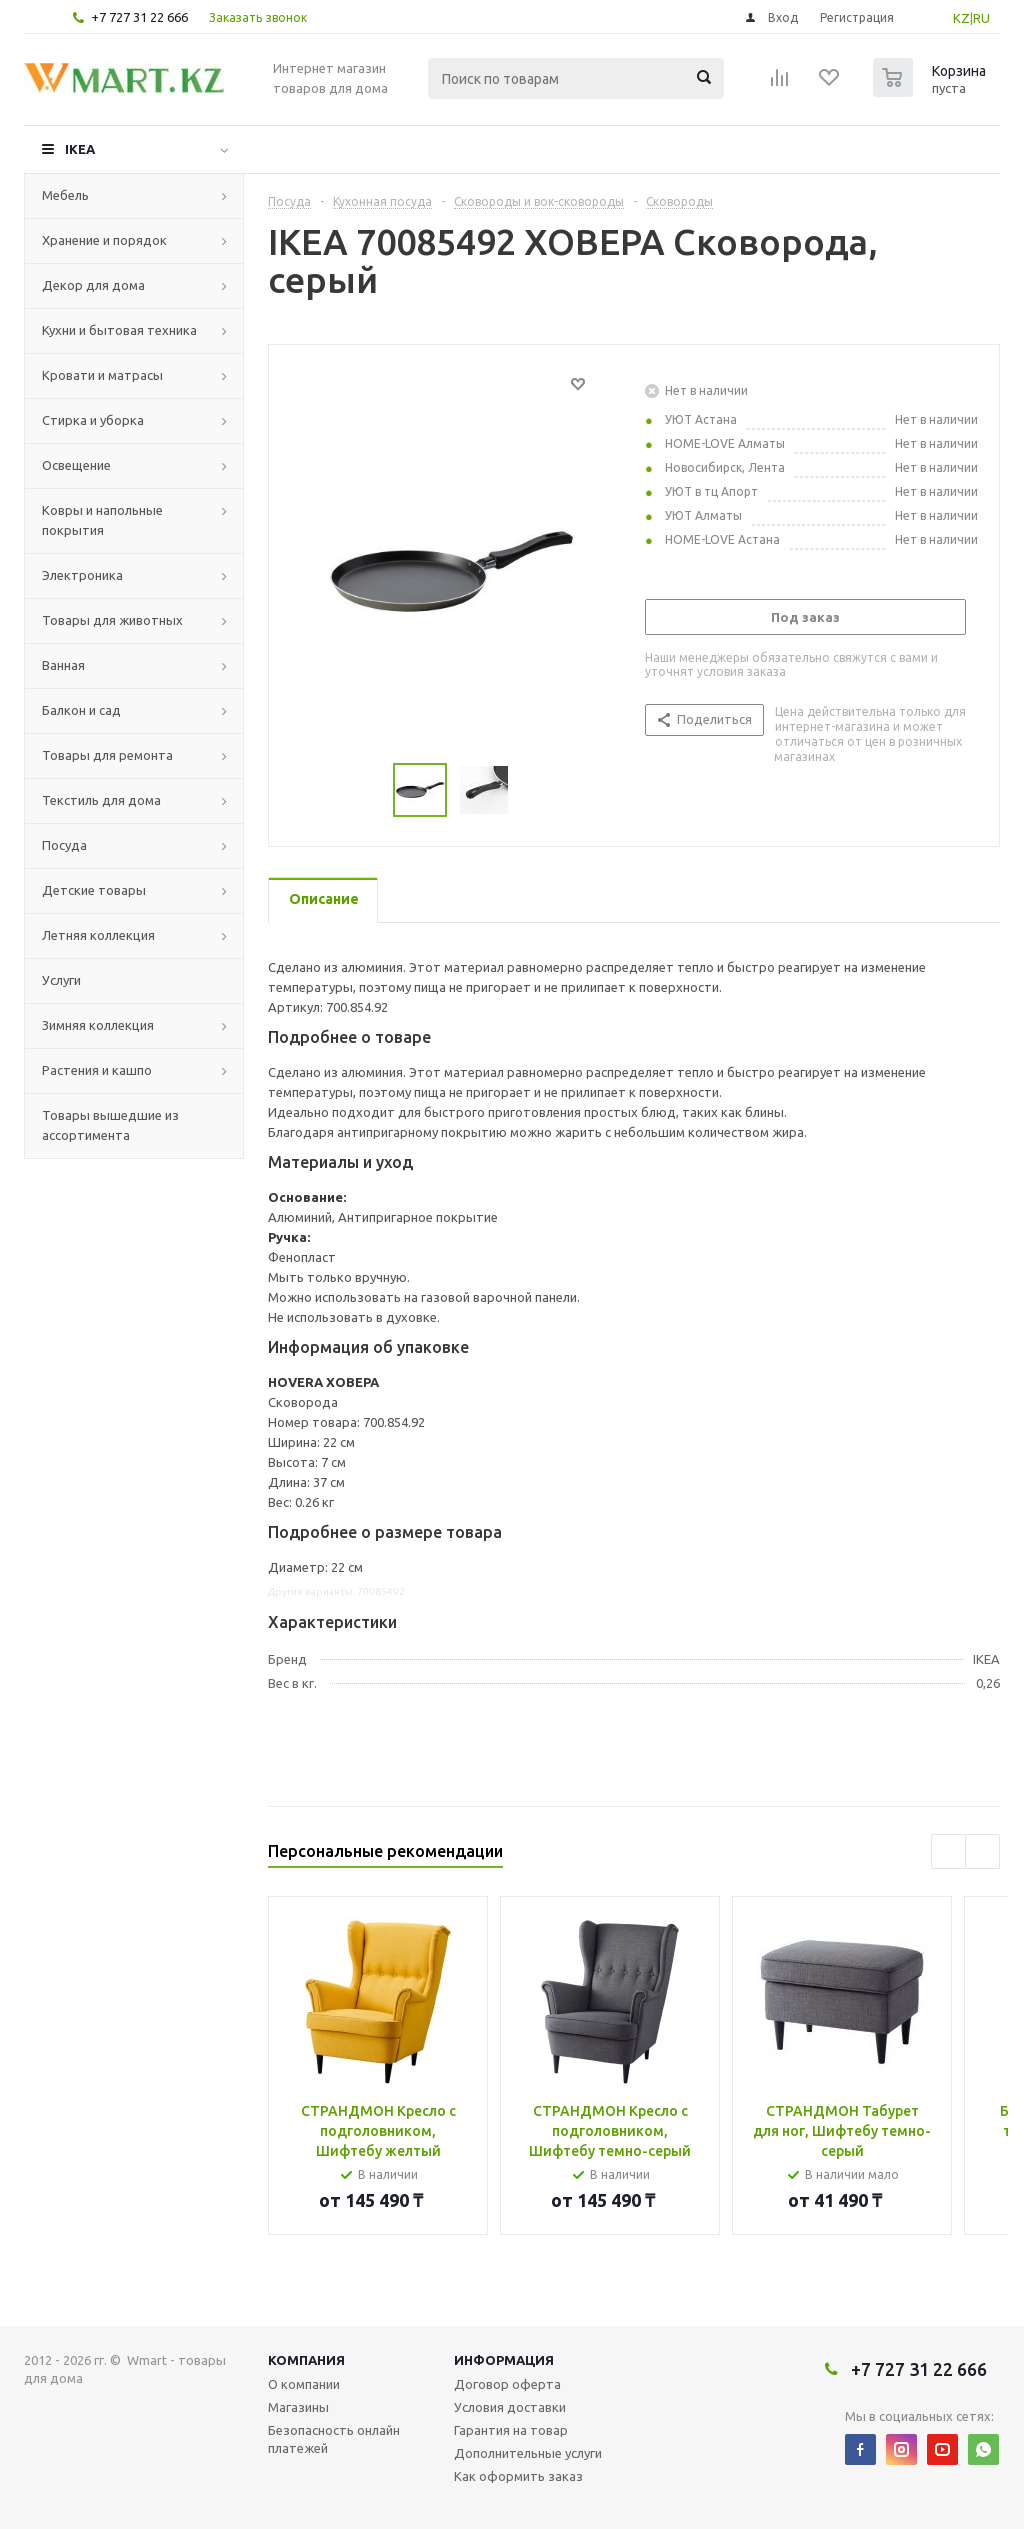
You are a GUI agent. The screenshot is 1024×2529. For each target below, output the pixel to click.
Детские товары (94, 890)
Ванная (63, 665)
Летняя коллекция (98, 935)
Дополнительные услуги (528, 2453)
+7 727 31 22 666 (139, 17)
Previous (948, 1851)
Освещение (76, 465)
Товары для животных (112, 620)
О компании (304, 2384)
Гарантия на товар (511, 2430)
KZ (961, 18)
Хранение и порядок (104, 240)
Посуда (64, 845)
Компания (306, 2360)
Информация (504, 2360)
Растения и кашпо (97, 1070)
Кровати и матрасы (102, 375)
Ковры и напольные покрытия (102, 520)
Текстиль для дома (101, 800)
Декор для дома (93, 285)
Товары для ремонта (107, 755)
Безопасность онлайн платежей (334, 2439)
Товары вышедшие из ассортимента (110, 1125)
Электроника (82, 575)
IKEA (80, 149)
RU (981, 18)
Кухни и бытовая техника (119, 330)
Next (982, 1851)
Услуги (61, 980)
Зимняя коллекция (98, 1025)
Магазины (298, 2407)
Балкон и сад (81, 710)
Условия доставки (510, 2407)
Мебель (65, 195)
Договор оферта (507, 2384)
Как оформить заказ (518, 2476)
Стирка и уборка (93, 420)
